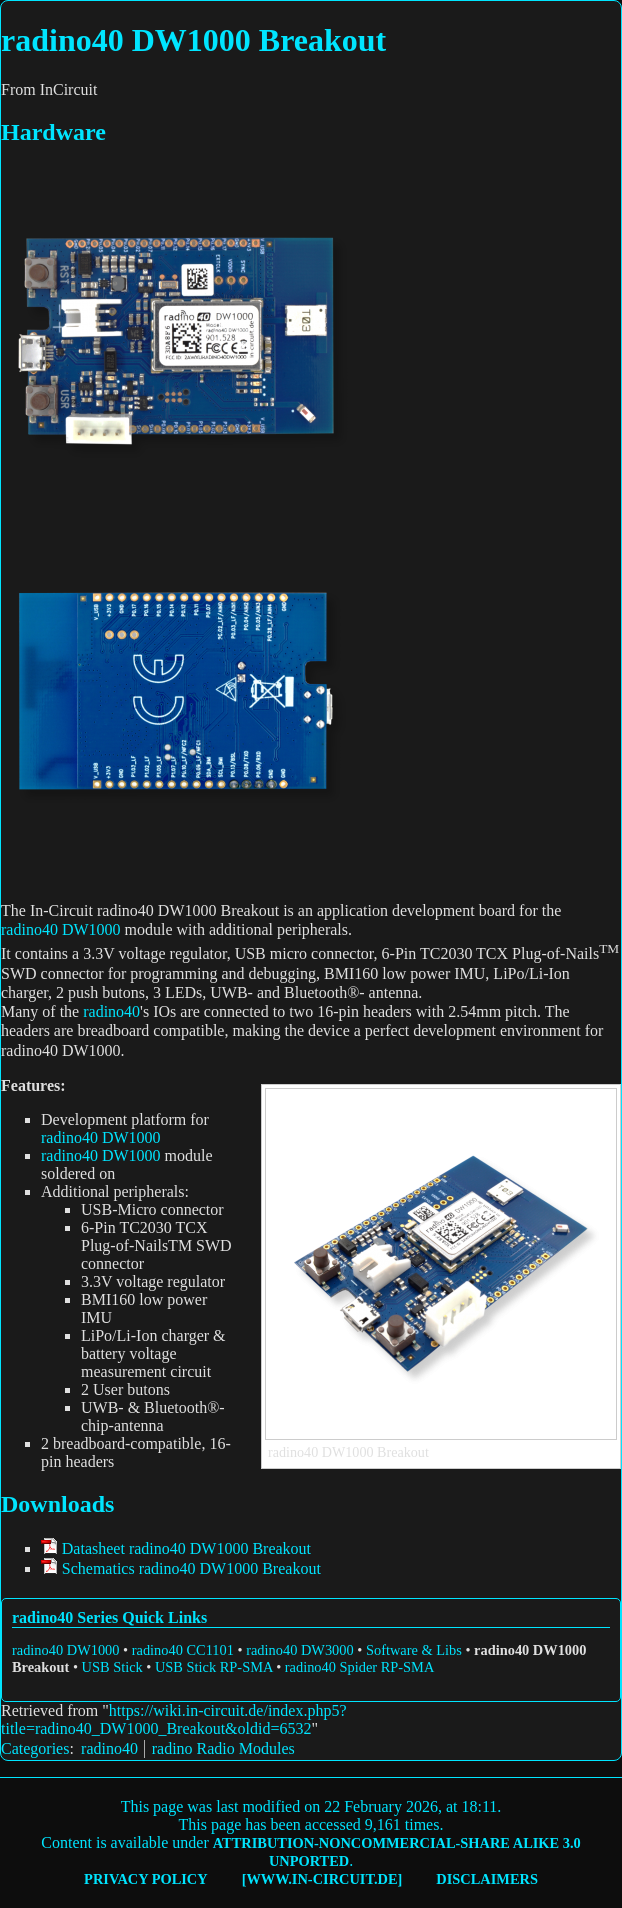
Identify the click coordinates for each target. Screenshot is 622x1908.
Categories (35, 1748)
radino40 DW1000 (61, 929)
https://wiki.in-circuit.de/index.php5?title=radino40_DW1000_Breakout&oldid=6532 (174, 1719)
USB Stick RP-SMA (214, 1667)
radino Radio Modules (223, 1748)
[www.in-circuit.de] (322, 1879)
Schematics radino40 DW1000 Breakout (191, 1568)
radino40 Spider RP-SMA (360, 1667)
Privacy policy (146, 1879)
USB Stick (112, 1667)
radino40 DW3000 (300, 1650)
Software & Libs (414, 1650)
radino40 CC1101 (183, 1650)
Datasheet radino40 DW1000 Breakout (186, 1548)
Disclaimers (487, 1879)
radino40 (111, 1011)
